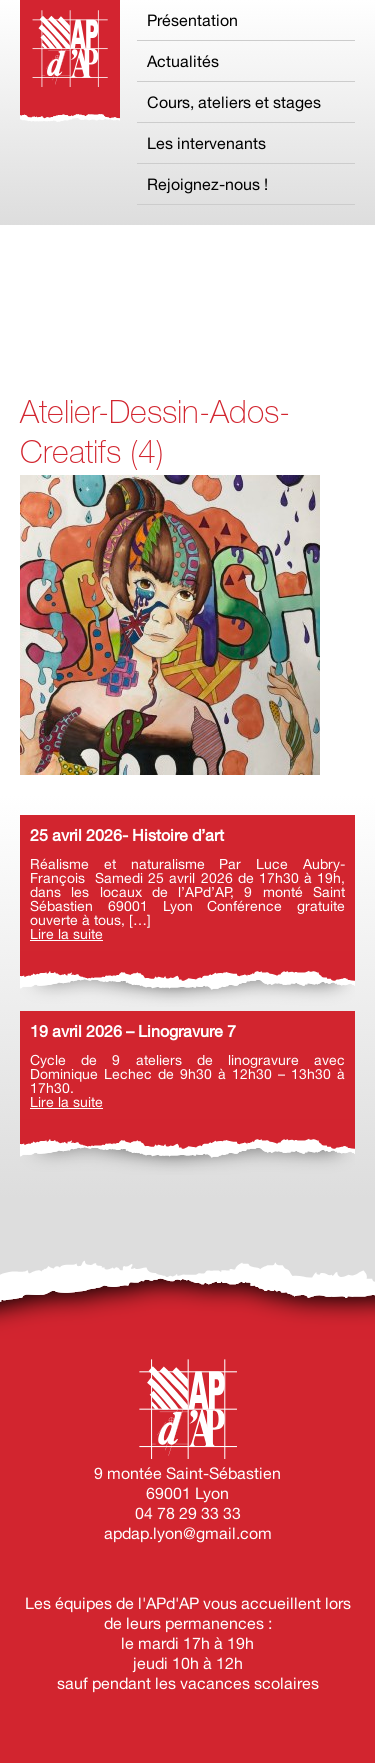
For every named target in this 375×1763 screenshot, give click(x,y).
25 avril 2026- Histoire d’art (127, 835)
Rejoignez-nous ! (207, 184)
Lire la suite (66, 934)
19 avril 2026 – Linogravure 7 (133, 1031)
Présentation (192, 20)
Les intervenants (206, 143)
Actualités (183, 61)
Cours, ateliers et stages (234, 102)
